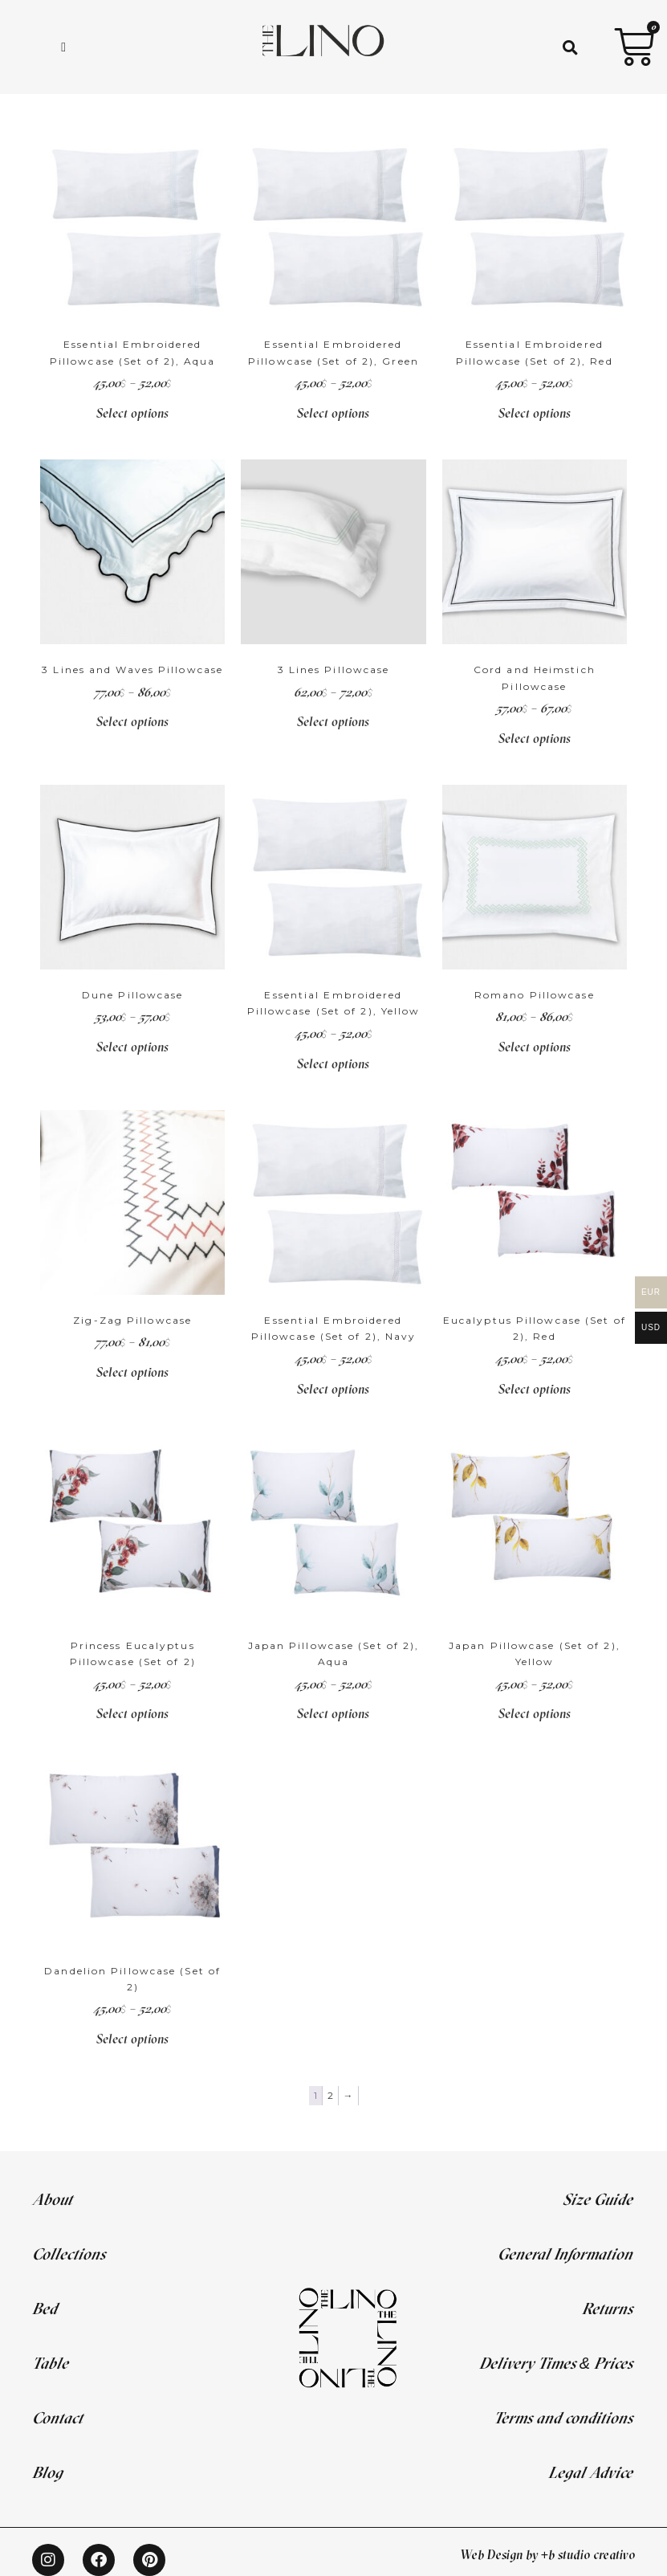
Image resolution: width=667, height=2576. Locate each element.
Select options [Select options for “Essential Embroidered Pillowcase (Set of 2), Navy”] (333, 1389)
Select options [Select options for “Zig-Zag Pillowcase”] (132, 1372)
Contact (57, 2417)
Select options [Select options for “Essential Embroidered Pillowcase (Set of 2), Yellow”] (333, 1063)
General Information (565, 2253)
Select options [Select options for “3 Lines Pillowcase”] (333, 721)
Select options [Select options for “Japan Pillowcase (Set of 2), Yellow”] (534, 1713)
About (52, 2199)
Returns (607, 2308)
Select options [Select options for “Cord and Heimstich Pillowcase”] (534, 738)
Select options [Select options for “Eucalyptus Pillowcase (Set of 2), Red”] (534, 1389)
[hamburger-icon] (63, 47)
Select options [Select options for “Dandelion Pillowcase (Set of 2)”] (132, 2039)
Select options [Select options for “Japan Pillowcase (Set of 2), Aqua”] (333, 1713)
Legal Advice (590, 2472)
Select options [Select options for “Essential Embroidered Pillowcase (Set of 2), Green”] (333, 413)
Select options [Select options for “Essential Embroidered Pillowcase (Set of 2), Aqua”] (132, 413)
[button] (570, 47)
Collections (68, 2253)
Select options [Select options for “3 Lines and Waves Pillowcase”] (132, 721)
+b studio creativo (588, 2554)
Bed (44, 2308)
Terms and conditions (563, 2417)
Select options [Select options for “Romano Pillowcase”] (534, 1047)
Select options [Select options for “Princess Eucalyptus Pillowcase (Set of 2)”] (132, 1713)
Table (50, 2363)
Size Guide (597, 2199)
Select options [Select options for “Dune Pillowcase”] (132, 1047)
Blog (47, 2472)
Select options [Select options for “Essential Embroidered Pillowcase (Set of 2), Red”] (534, 413)
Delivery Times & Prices (555, 2363)
